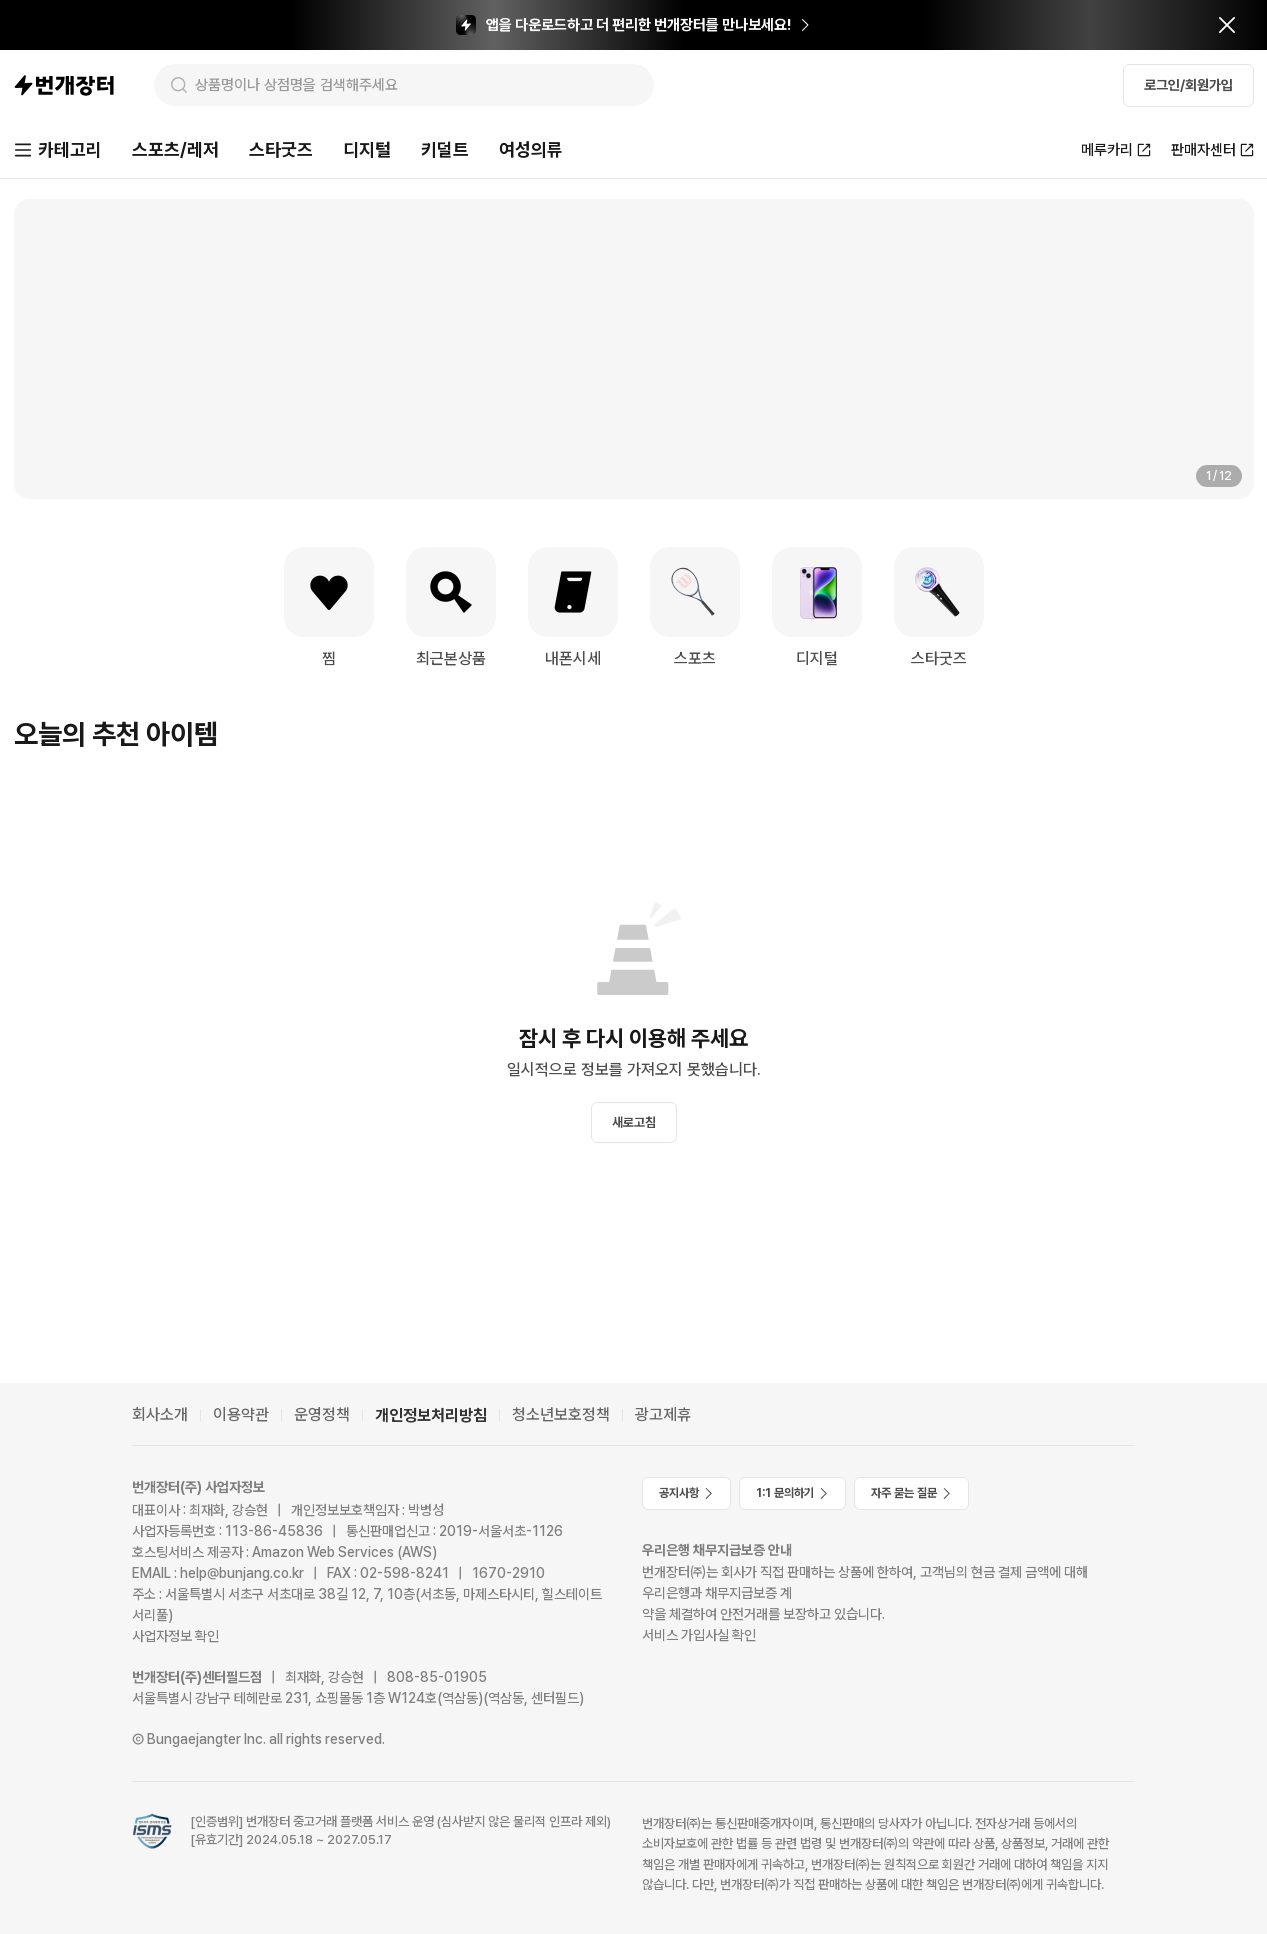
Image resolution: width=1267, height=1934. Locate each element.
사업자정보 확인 (175, 1636)
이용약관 (241, 1414)
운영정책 (322, 1414)
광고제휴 (663, 1414)
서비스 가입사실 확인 (699, 1635)
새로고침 (634, 1122)
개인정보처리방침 (431, 1415)
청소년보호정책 (561, 1414)
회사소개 (160, 1414)
